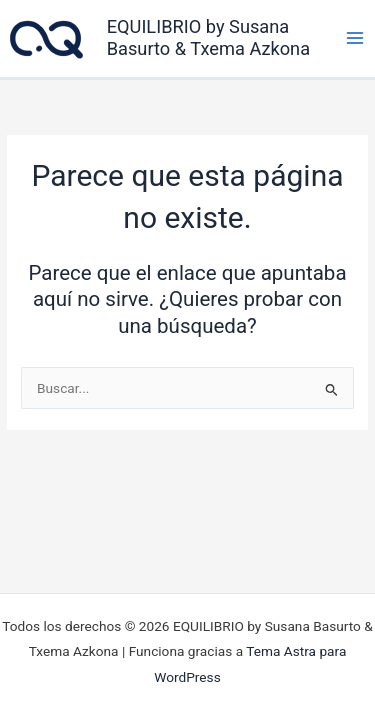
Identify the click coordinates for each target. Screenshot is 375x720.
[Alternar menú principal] (355, 37)
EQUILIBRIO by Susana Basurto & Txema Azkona (208, 37)
